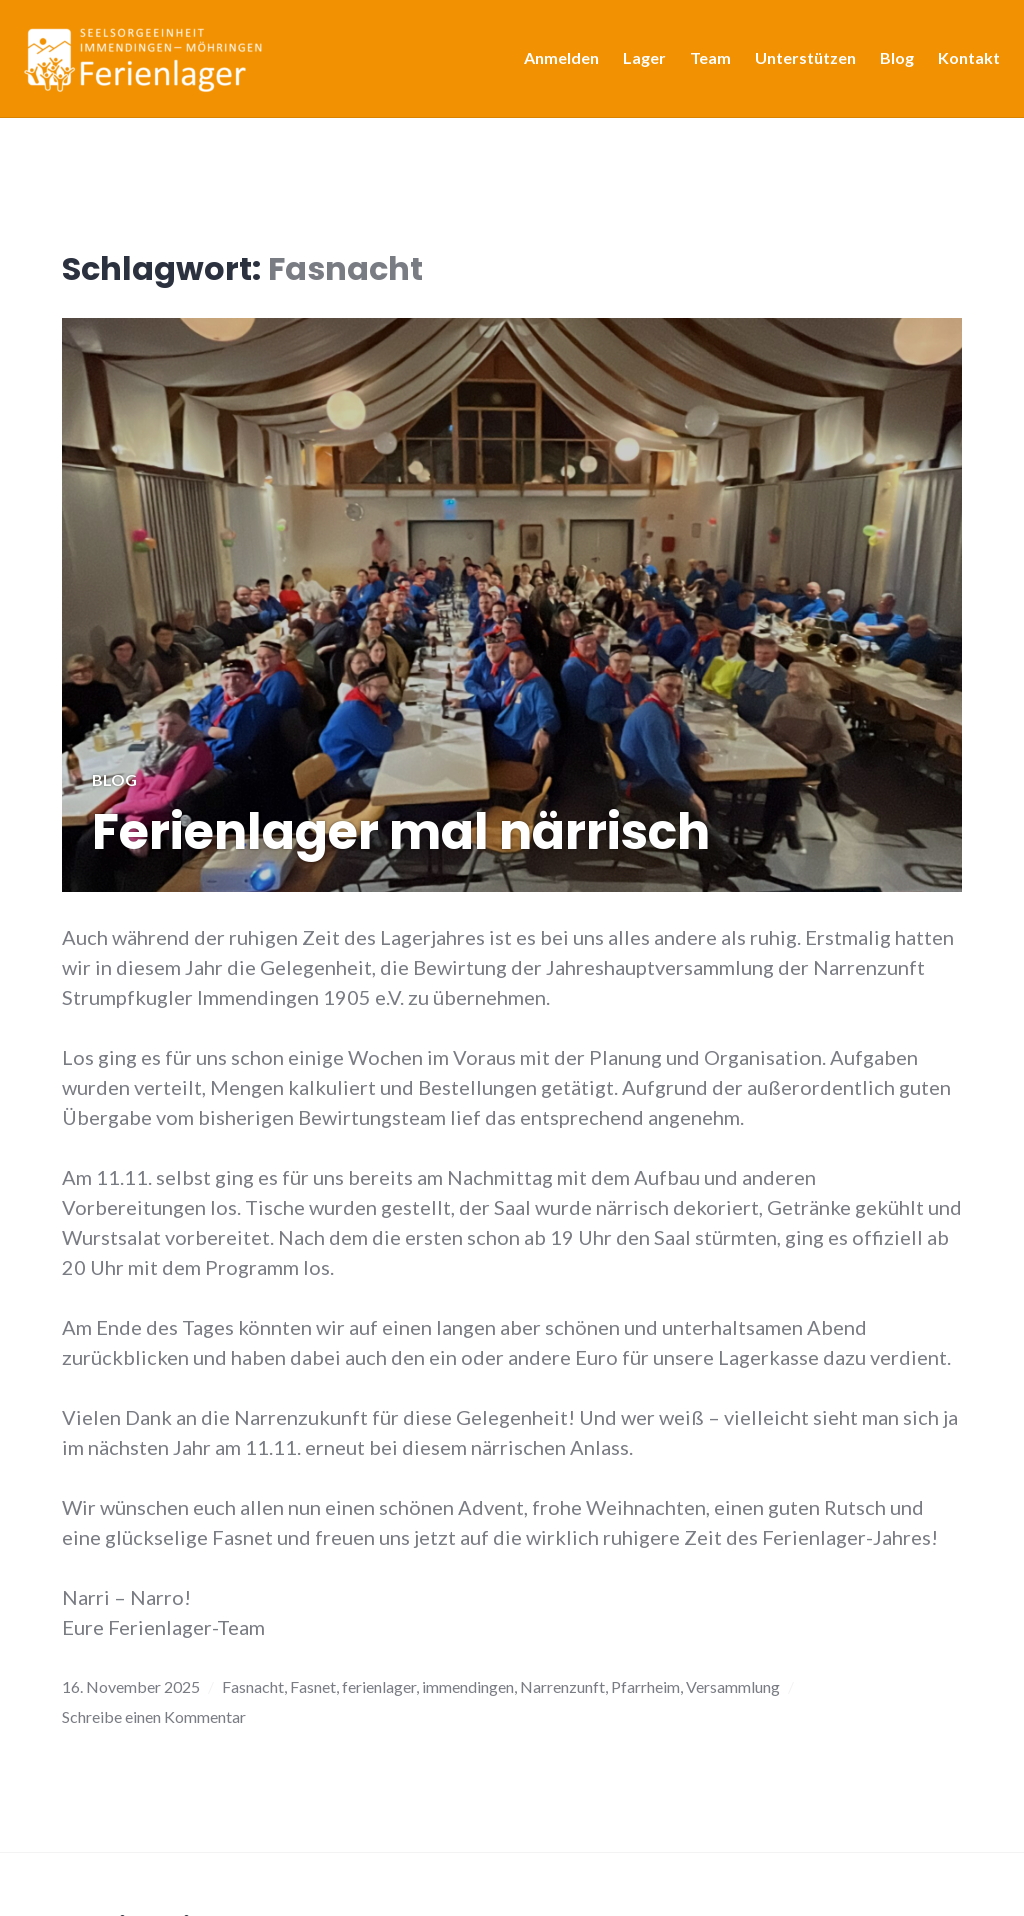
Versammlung (733, 1686)
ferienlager (379, 1686)
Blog (891, 63)
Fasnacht (253, 1686)
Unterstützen (799, 63)
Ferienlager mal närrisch (401, 832)
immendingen (468, 1686)
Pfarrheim (645, 1686)
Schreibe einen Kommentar (154, 1716)
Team (704, 63)
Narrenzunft (562, 1686)
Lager (638, 63)
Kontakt (963, 63)
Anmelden (555, 63)
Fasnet (313, 1686)
